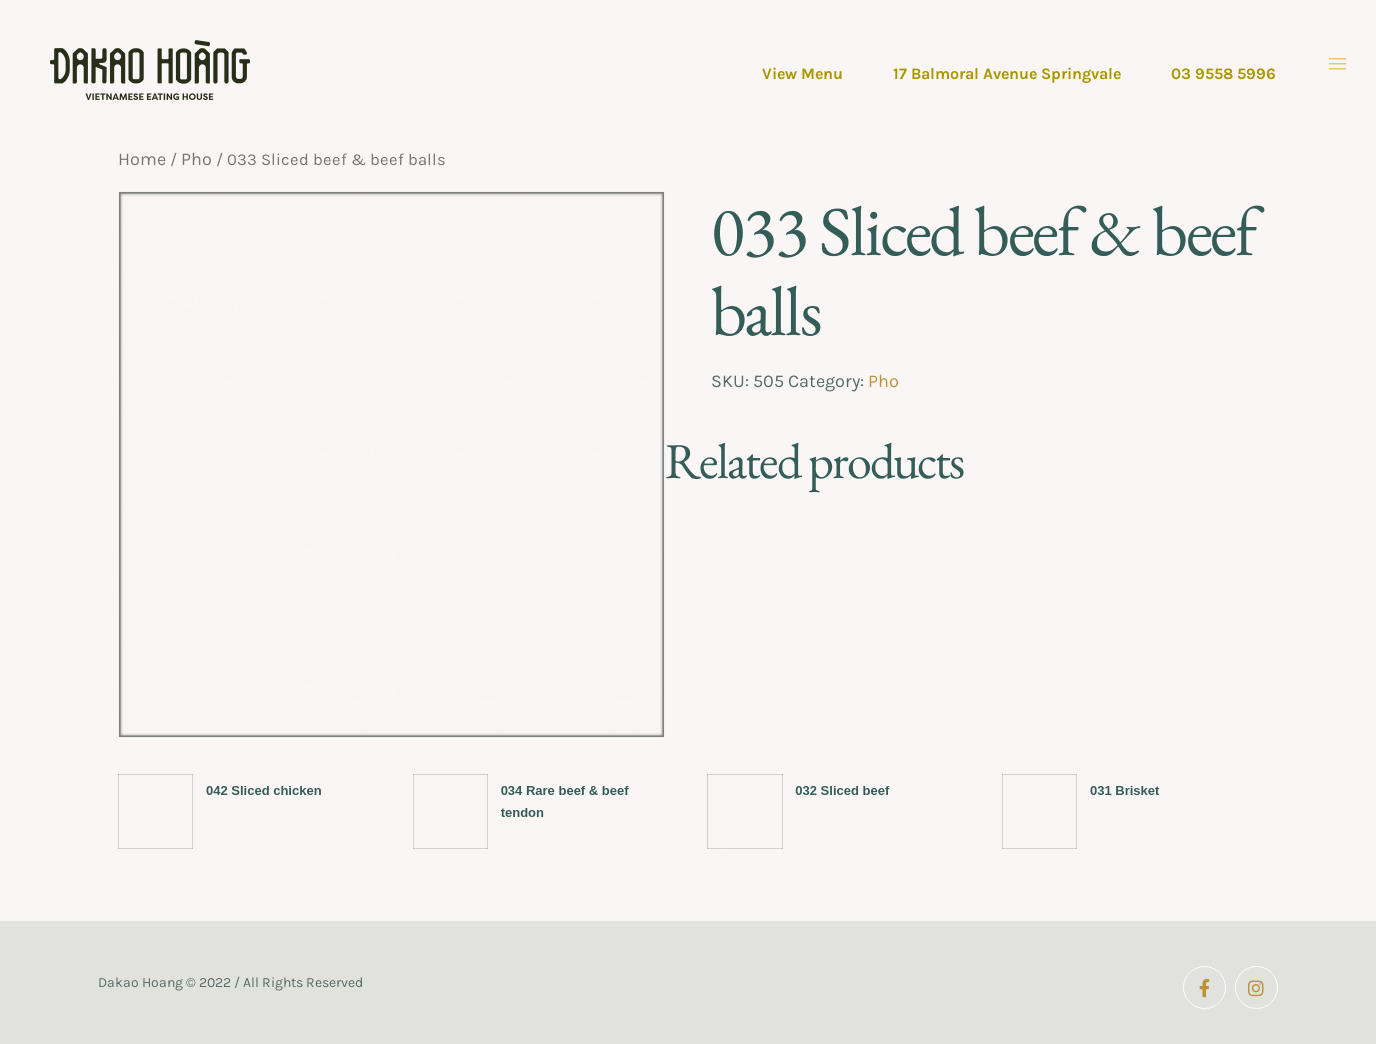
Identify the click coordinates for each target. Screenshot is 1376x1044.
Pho (196, 159)
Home (142, 159)
